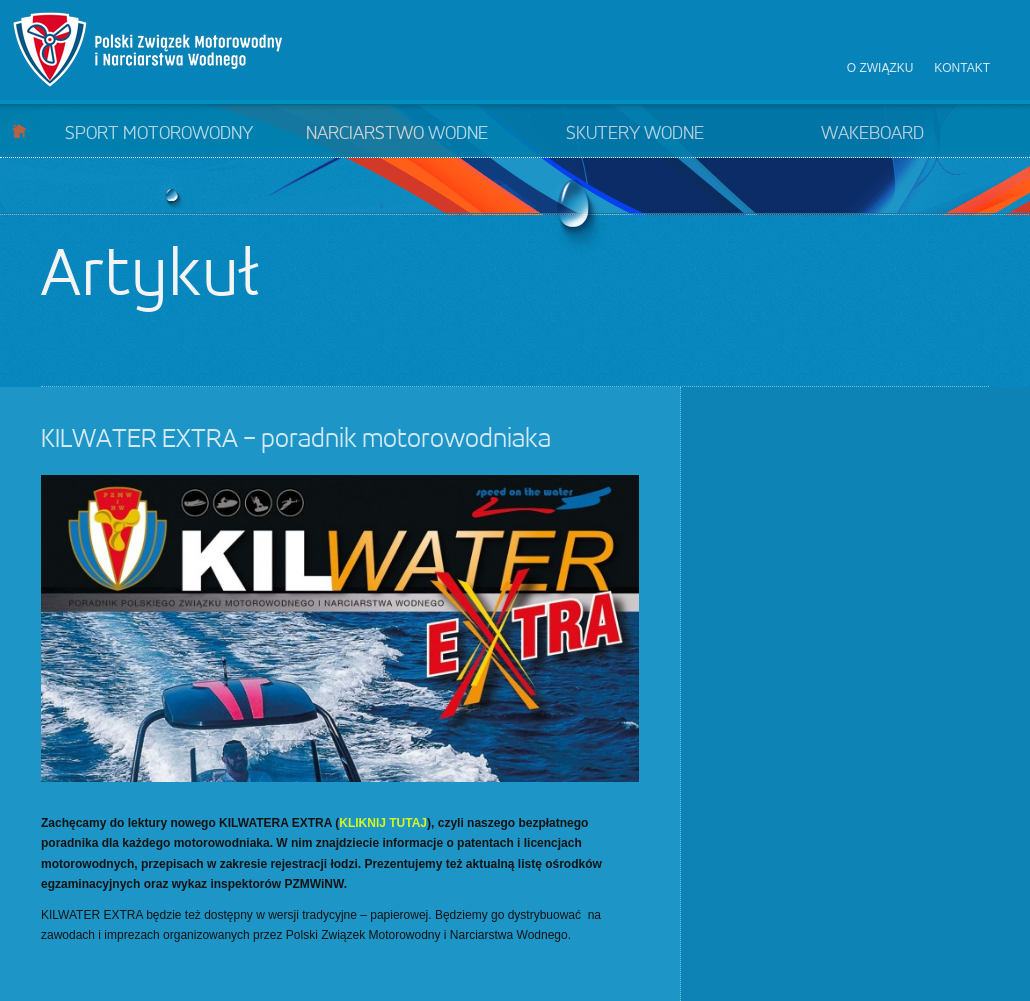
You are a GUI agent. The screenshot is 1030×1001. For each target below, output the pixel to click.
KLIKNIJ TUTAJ (383, 823)
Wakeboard (872, 134)
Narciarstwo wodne (397, 134)
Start (19, 130)
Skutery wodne (635, 134)
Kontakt (962, 68)
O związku (880, 68)
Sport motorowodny (159, 134)
